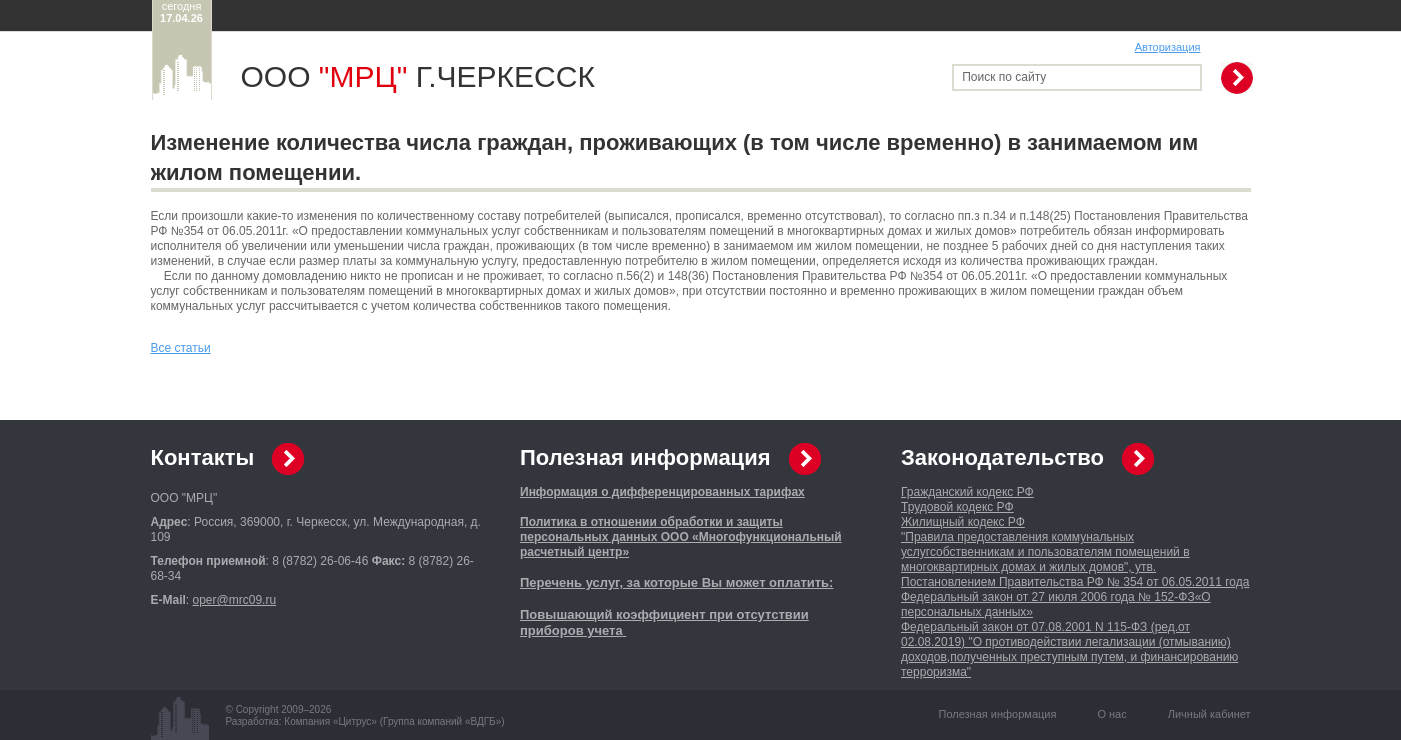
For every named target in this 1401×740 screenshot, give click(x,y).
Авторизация (1168, 47)
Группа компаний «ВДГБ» (442, 721)
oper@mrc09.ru (235, 600)
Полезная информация (645, 457)
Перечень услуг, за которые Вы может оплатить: (676, 582)
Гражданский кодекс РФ (967, 492)
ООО (324, 76)
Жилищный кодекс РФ (963, 522)
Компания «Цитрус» (330, 721)
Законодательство (1002, 457)
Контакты (203, 457)
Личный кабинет (1209, 714)
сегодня (181, 12)
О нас (1111, 714)
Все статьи (181, 348)
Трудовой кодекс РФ (957, 507)
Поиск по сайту (1004, 77)
